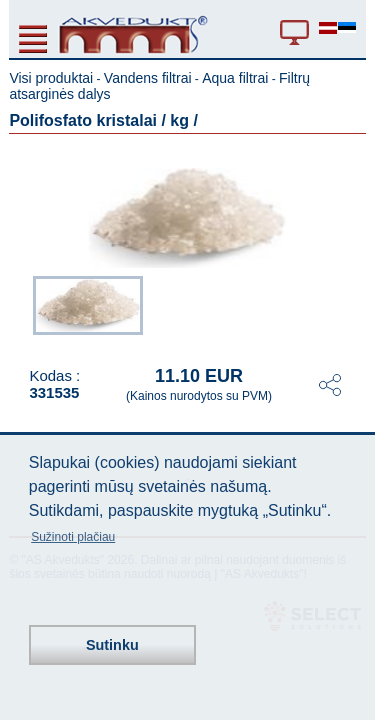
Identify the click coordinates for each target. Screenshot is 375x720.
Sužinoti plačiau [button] (73, 537)
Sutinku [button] (112, 645)
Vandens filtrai (148, 78)
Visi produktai (51, 78)
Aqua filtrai (235, 78)
